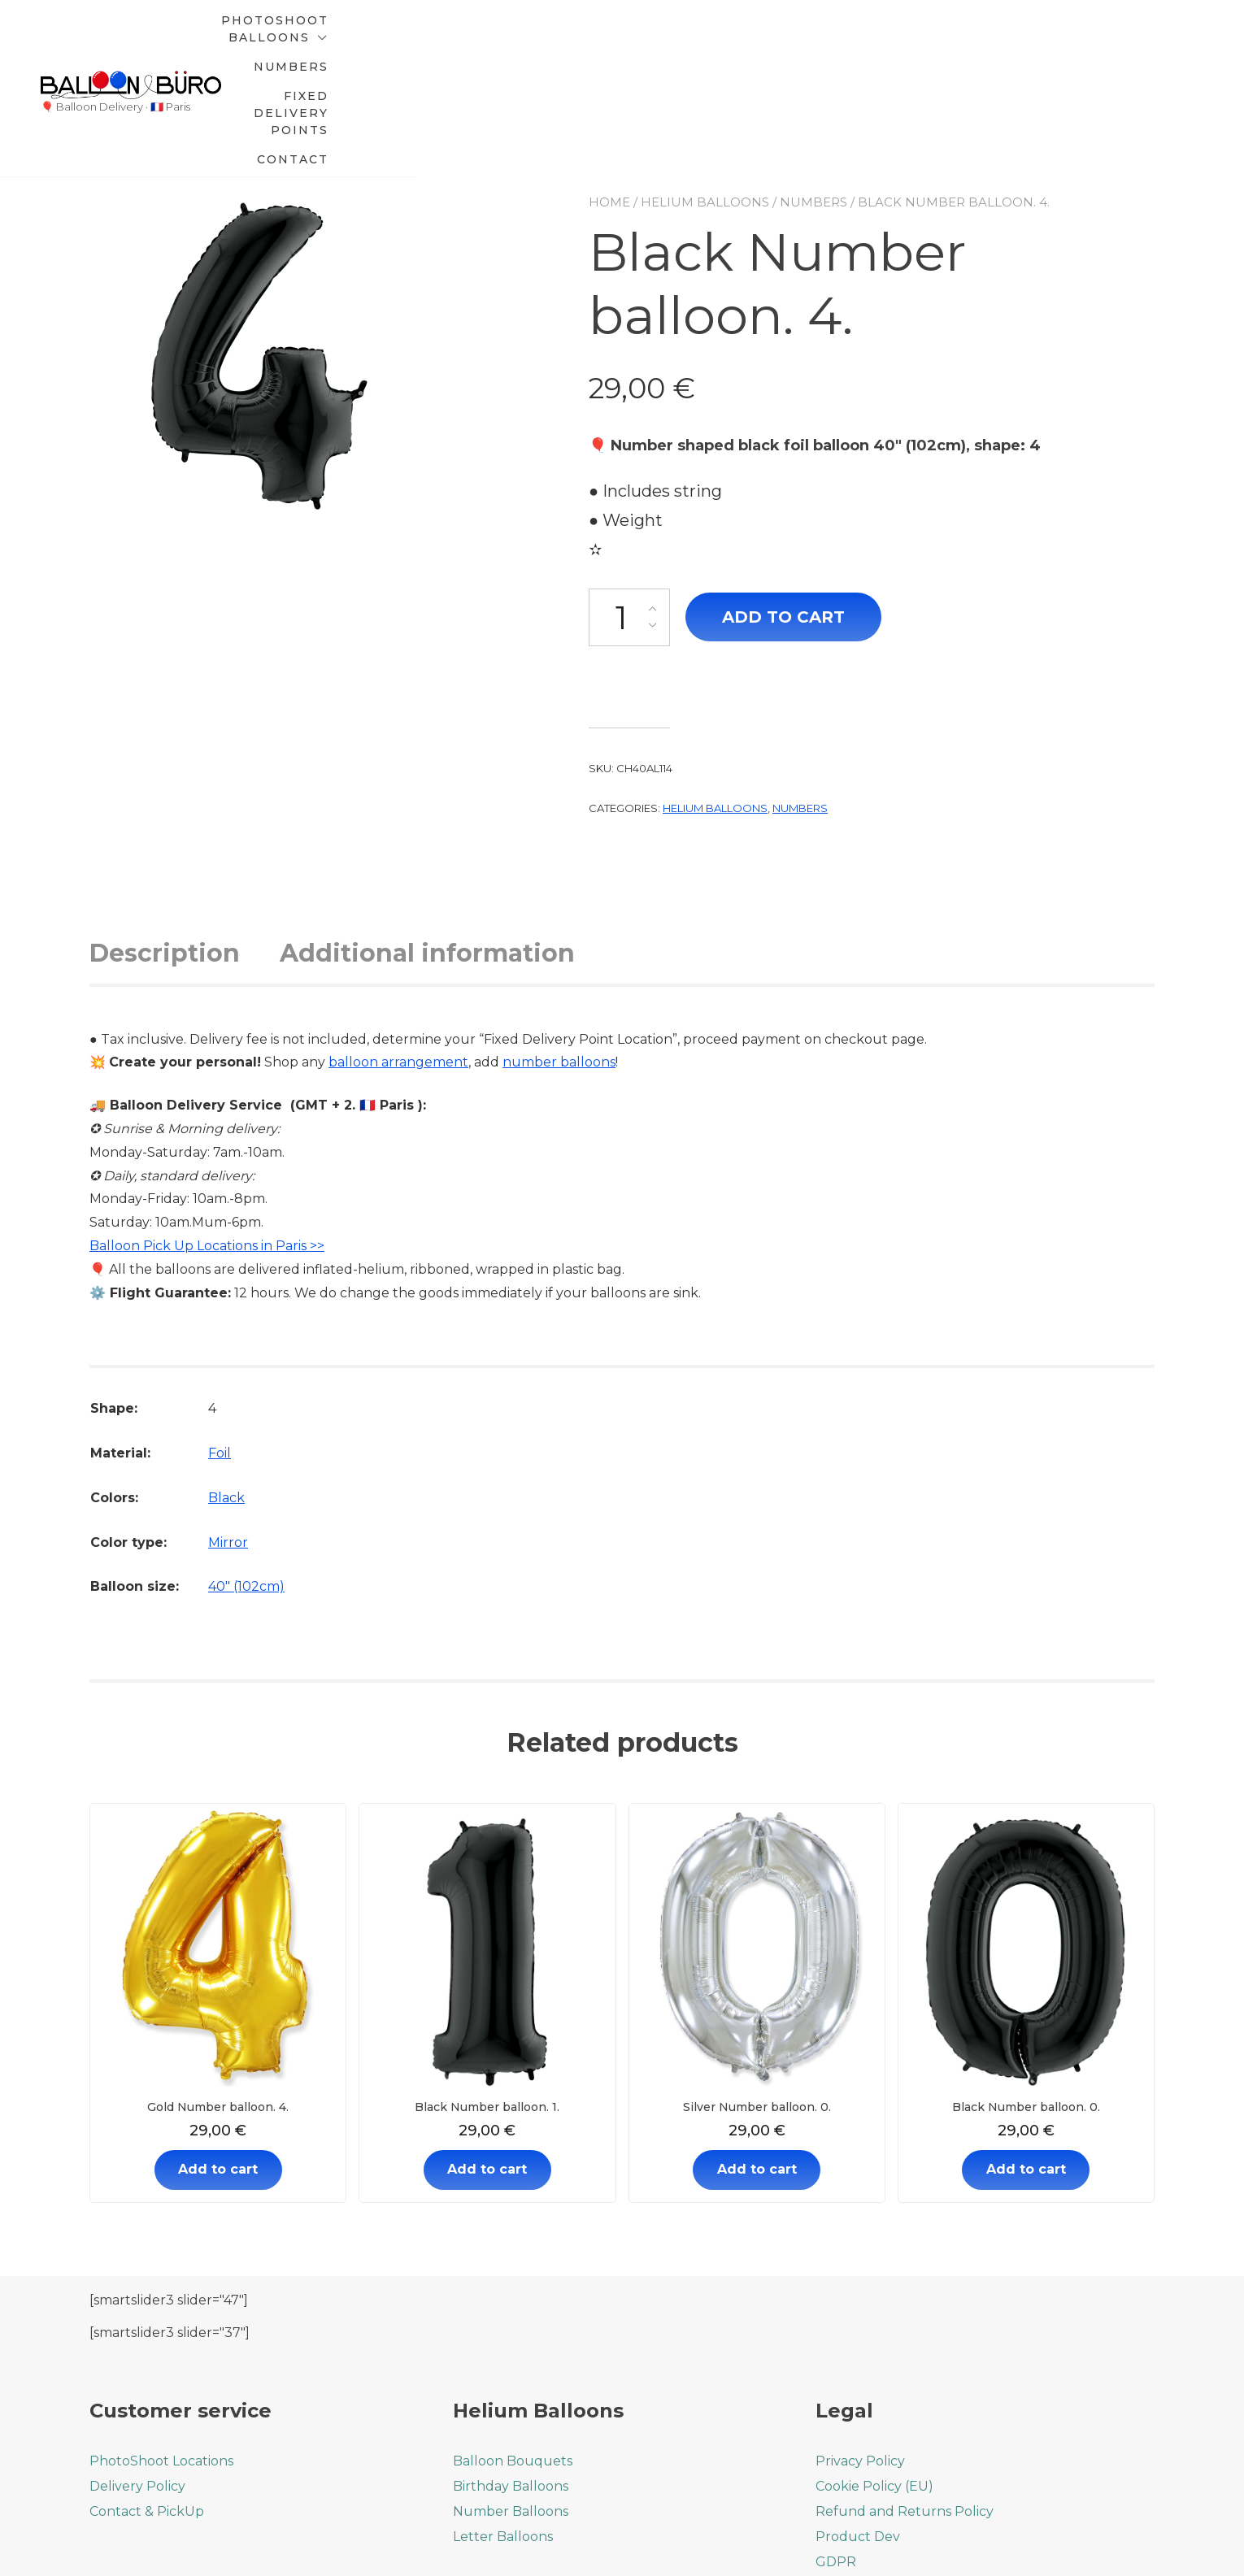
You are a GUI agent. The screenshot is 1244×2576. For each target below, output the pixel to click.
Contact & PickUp (146, 2398)
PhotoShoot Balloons (586, 33)
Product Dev (858, 2423)
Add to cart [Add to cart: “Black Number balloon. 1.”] (487, 2057)
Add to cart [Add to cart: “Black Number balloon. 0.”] (1026, 2057)
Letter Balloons (503, 2423)
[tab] (182, 840)
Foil (219, 1341)
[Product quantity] (629, 504)
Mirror (228, 1429)
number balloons (558, 950)
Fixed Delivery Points (936, 33)
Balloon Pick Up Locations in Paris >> (206, 1132)
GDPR (836, 2449)
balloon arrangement (398, 950)
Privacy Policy (860, 2348)
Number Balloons (510, 2398)
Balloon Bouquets (512, 2348)
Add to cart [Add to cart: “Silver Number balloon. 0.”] (757, 2057)
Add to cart (783, 504)
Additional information (427, 840)
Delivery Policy (137, 2373)
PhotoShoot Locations (161, 2348)
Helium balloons (705, 89)
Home (609, 89)
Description (164, 840)
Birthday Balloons (510, 2373)
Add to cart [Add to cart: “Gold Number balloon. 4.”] (218, 2057)
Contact (1099, 33)
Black (226, 1384)
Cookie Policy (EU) (874, 2373)
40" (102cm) (246, 1474)
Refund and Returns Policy (905, 2398)
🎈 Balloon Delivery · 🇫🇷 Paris (115, 50)
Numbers (772, 33)
